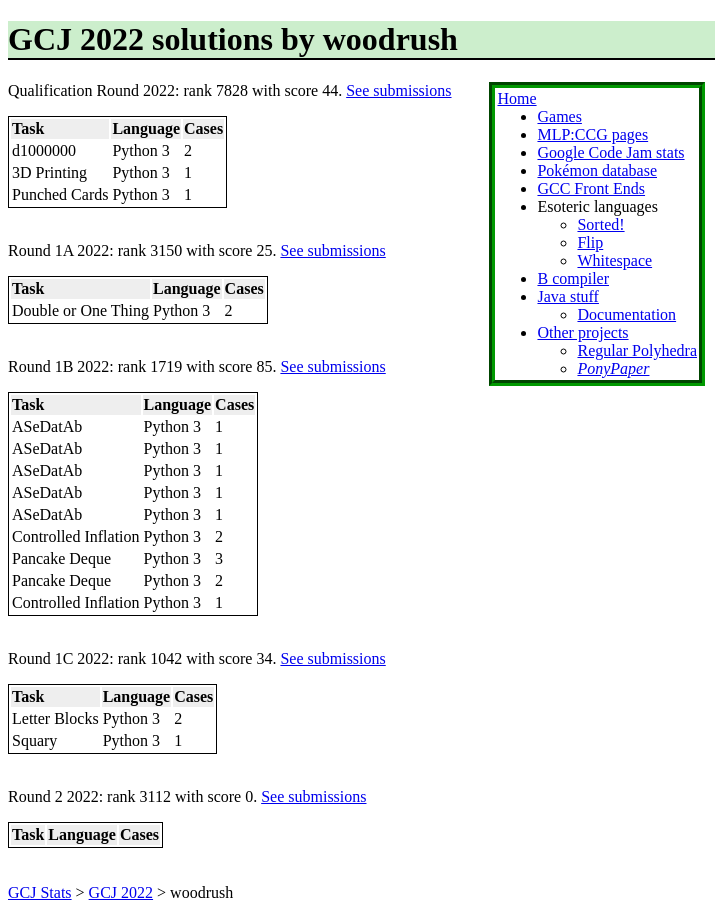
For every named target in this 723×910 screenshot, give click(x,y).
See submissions (398, 90)
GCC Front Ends (591, 188)
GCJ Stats (40, 892)
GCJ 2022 (121, 892)
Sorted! (600, 224)
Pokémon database (597, 170)
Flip (590, 242)
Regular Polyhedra (637, 350)
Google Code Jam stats (610, 152)
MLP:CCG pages (592, 134)
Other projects (582, 332)
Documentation (626, 314)
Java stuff (567, 296)
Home (516, 98)
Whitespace (614, 260)
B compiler (573, 278)
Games (559, 116)
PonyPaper (613, 368)
